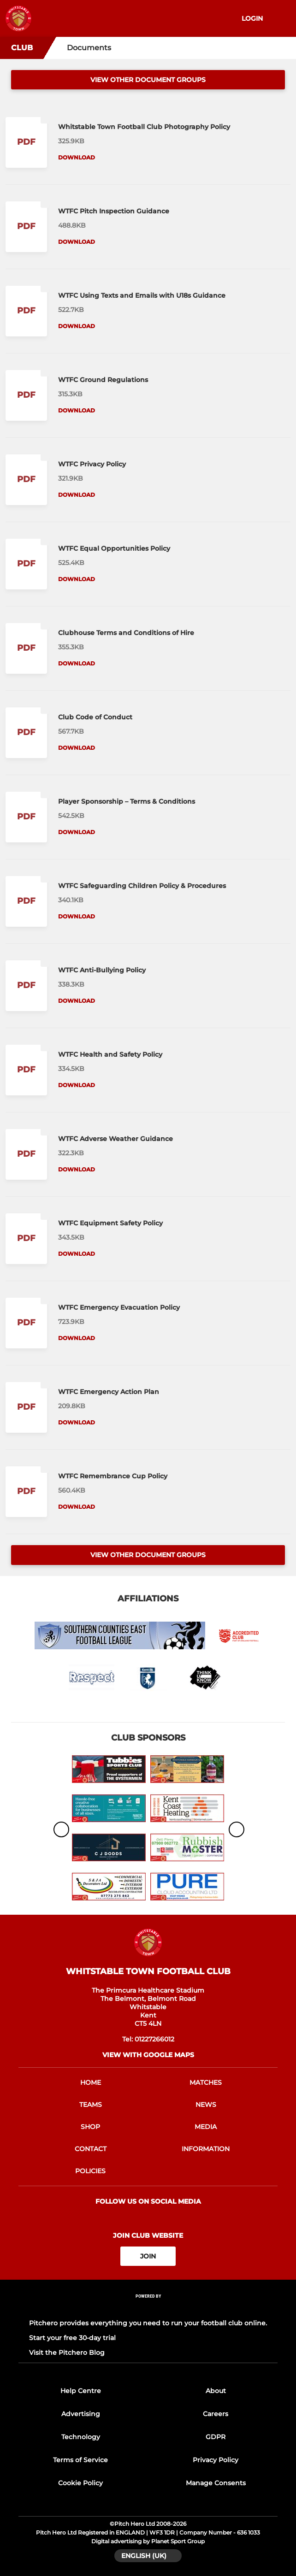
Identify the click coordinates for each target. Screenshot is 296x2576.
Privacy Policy (215, 2460)
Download (76, 157)
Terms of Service (80, 2460)
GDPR (215, 2437)
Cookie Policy (80, 2483)
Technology (80, 2437)
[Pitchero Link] (148, 2308)
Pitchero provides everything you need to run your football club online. (148, 2323)
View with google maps (148, 2055)
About (216, 2391)
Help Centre (80, 2391)
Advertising (80, 2414)
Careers (215, 2414)
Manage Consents (216, 2483)
